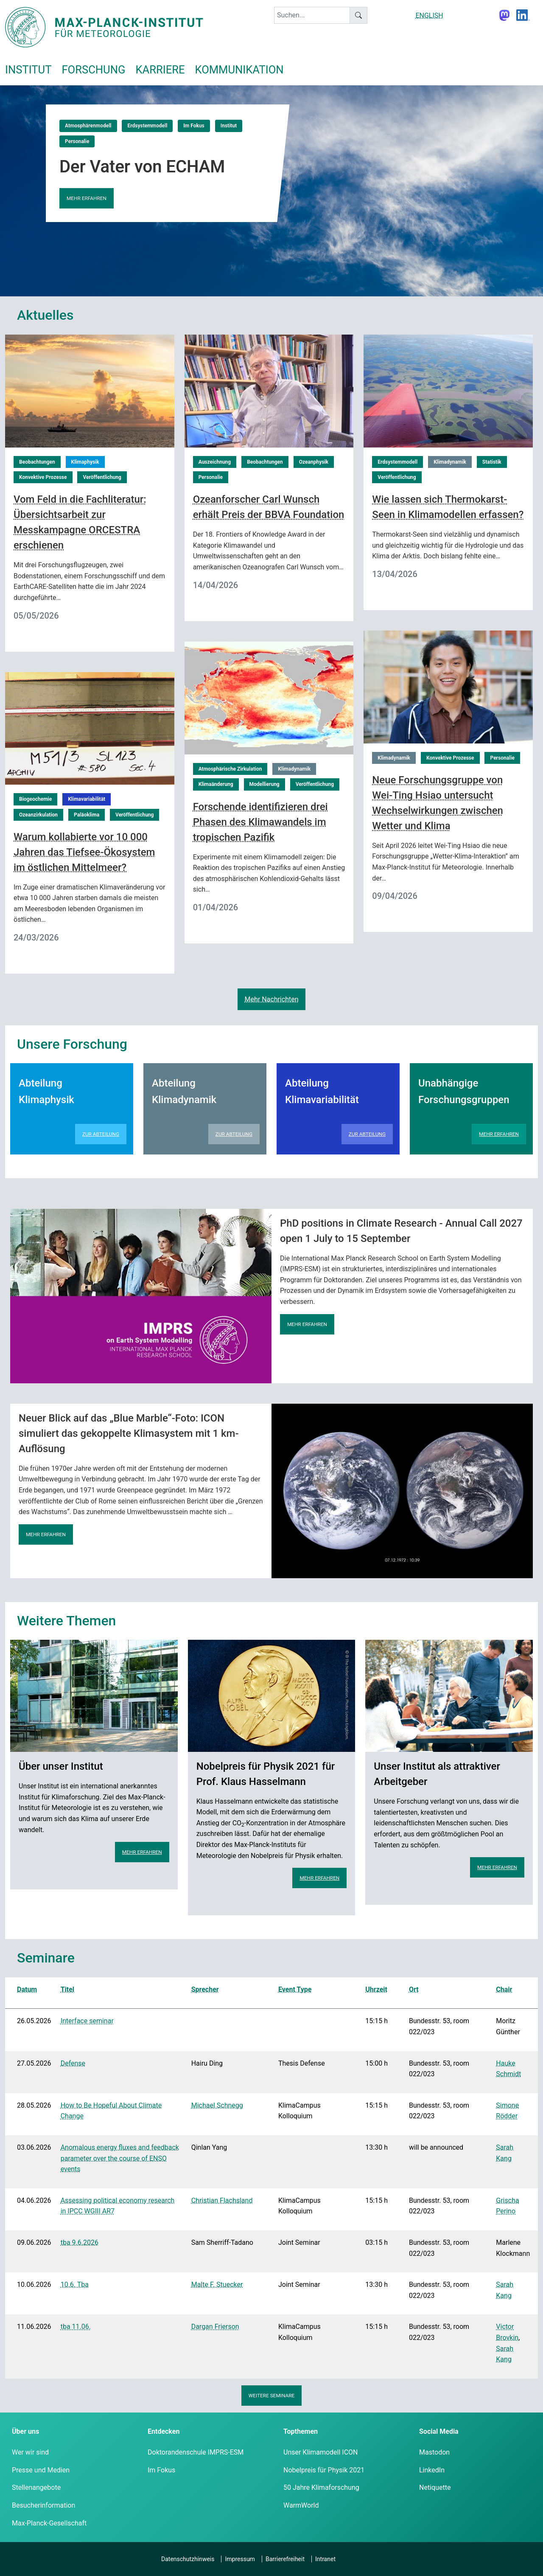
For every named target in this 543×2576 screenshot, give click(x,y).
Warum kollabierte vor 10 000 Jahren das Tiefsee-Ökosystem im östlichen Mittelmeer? (84, 852)
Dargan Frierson (215, 2327)
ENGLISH (429, 15)
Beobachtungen (37, 462)
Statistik (491, 462)
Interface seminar (87, 2021)
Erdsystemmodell (147, 126)
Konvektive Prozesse (43, 477)
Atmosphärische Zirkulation (230, 769)
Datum (27, 1989)
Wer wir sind (30, 2452)
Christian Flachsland (222, 2200)
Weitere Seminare (272, 2396)
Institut (229, 126)
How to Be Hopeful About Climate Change (111, 2110)
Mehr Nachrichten (271, 999)
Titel (67, 1989)
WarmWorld (301, 2505)
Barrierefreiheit (285, 2559)
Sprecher (205, 1989)
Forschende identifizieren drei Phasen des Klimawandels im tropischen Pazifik (260, 822)
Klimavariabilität (86, 799)
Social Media (439, 2431)
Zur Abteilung (100, 1134)
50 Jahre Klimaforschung (321, 2487)
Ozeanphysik (313, 462)
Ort (414, 1989)
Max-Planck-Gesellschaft (49, 2523)
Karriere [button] (160, 69)
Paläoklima (86, 815)
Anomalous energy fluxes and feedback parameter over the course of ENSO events (120, 2158)
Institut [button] (28, 69)
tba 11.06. (76, 2327)
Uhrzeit (376, 1989)
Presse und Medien (41, 2470)
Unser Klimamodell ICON (320, 2452)
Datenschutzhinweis (187, 2559)
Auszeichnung (215, 462)
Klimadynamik (450, 462)
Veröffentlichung (102, 477)
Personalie (77, 141)
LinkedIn (432, 2470)
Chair (504, 1989)
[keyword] (312, 15)
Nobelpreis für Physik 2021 (323, 2470)
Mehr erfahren (86, 198)
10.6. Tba (75, 2284)
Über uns (25, 2431)
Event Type (294, 1989)
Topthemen (300, 2431)
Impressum (240, 2559)
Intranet (325, 2559)
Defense (73, 2063)
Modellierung (264, 784)
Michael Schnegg (217, 2105)
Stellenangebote (36, 2487)
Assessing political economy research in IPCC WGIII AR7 (118, 2206)
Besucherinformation (43, 2505)
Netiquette (435, 2487)
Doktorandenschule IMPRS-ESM (196, 2452)
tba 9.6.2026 (79, 2242)
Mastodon (434, 2452)
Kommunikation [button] (239, 69)
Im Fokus (193, 126)
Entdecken (163, 2431)
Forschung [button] (93, 69)
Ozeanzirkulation (38, 815)
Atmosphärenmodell (88, 126)
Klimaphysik (85, 462)
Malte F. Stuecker (217, 2284)
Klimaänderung (216, 784)
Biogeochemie (35, 799)
